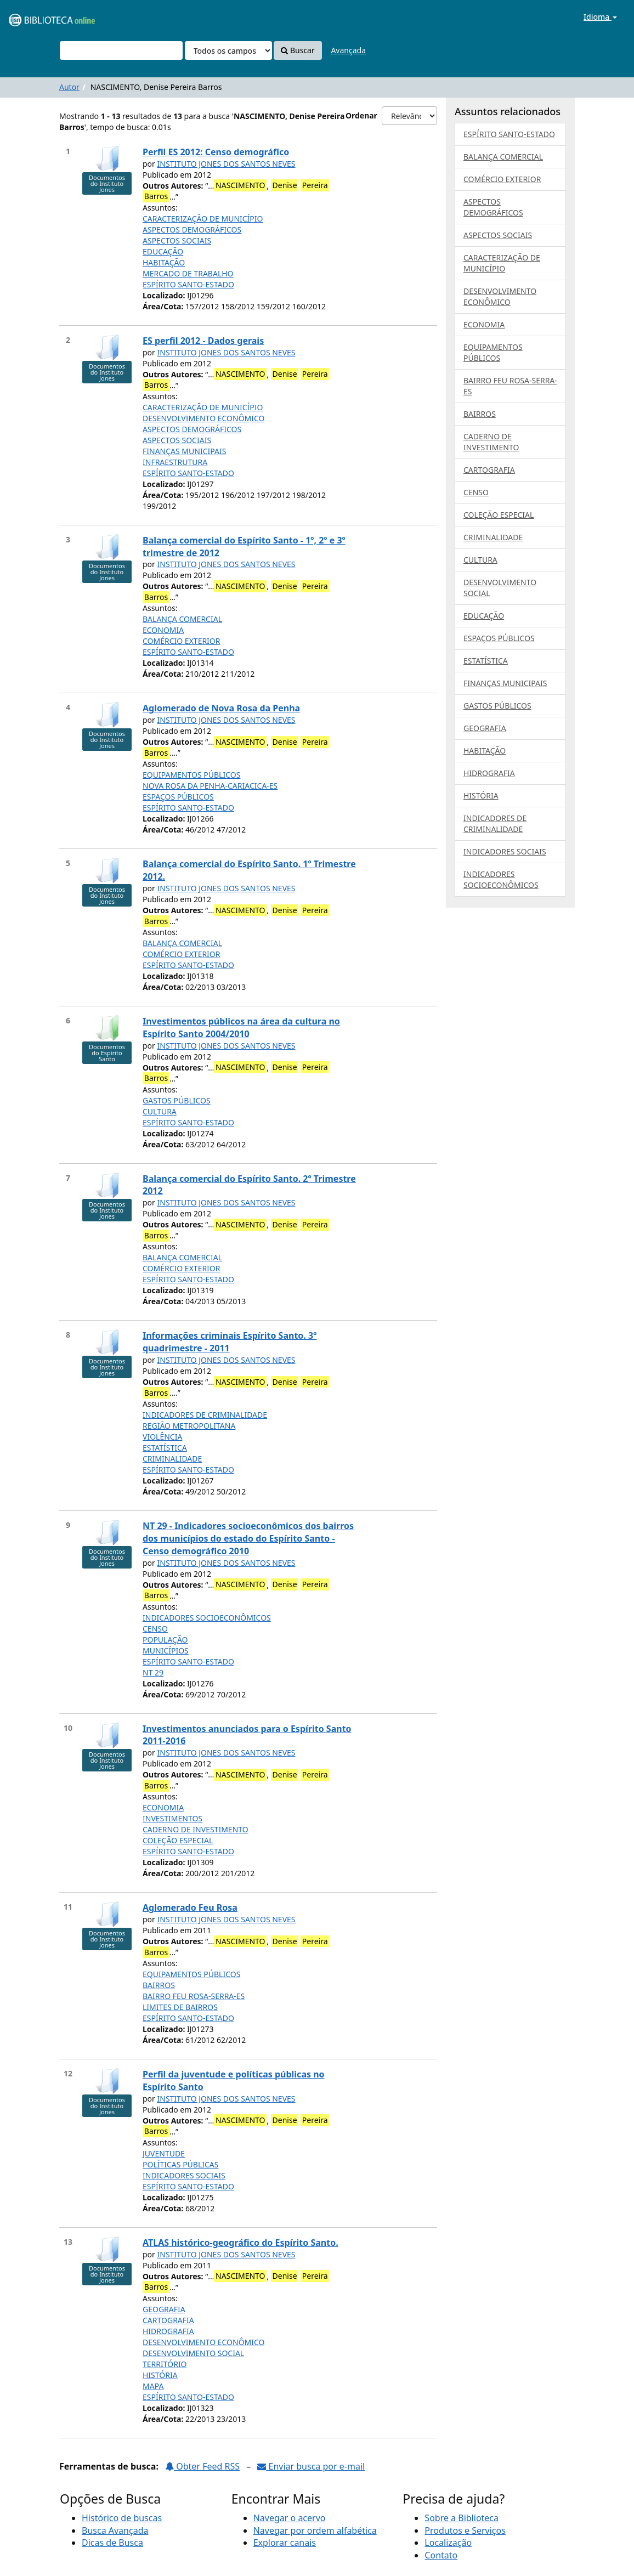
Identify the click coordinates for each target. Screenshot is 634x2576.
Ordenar (361, 115)
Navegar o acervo (289, 2518)
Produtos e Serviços (465, 2530)
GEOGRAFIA (164, 2309)
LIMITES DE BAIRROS (180, 2007)
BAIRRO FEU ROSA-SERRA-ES (194, 1996)
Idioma (600, 17)
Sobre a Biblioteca (461, 2518)
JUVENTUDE (164, 2153)
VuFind (35, 16)
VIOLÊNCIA (162, 1436)
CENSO (155, 1628)
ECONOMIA (163, 630)
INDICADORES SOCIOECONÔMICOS (207, 1617)
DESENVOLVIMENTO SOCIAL (193, 2353)
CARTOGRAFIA (168, 2320)
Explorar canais (284, 2543)
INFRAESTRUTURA (175, 462)
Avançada (348, 50)
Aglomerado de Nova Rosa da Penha (221, 708)
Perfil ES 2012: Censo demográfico (216, 152)
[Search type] (228, 50)
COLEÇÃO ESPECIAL (178, 1840)
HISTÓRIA (160, 2375)
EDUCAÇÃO (163, 251)
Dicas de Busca (112, 2543)
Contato (440, 2555)
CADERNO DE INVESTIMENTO (195, 1829)
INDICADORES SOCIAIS (184, 2175)
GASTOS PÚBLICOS (177, 1100)
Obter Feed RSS (202, 2466)
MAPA (153, 2386)
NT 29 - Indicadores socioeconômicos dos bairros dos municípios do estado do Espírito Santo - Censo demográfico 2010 (248, 1538)
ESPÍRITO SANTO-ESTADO (188, 284)
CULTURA (160, 1111)
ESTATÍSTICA (165, 1447)
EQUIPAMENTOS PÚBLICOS (191, 774)
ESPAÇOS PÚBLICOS (178, 796)
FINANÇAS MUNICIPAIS (184, 451)
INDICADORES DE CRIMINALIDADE (205, 1414)
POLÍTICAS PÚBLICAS (181, 2164)
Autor (69, 87)
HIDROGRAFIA (168, 2331)
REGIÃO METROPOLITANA (189, 1425)
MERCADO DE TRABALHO (188, 273)
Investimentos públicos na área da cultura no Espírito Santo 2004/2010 (241, 1027)
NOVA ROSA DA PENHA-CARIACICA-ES (210, 785)
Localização (448, 2543)
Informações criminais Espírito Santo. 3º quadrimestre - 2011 (229, 1341)
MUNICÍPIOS (166, 1650)
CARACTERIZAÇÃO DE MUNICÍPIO (203, 218)
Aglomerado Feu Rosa (190, 1907)
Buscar (297, 50)
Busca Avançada (115, 2530)
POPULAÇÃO (165, 1639)
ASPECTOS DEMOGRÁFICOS (192, 229)
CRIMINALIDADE (172, 1458)
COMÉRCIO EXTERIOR (181, 641)
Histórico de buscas (122, 2518)
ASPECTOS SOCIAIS (177, 240)
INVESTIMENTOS (172, 1818)
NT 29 (153, 1672)
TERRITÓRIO (165, 2364)
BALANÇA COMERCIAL (182, 619)
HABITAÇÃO (164, 262)
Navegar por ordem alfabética (315, 2530)
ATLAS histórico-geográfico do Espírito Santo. (240, 2243)
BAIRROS (159, 1985)
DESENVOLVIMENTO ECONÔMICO (204, 418)
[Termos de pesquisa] (121, 50)
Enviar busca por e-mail (311, 2466)
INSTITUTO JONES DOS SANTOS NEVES (226, 163)
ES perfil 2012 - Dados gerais (203, 341)
